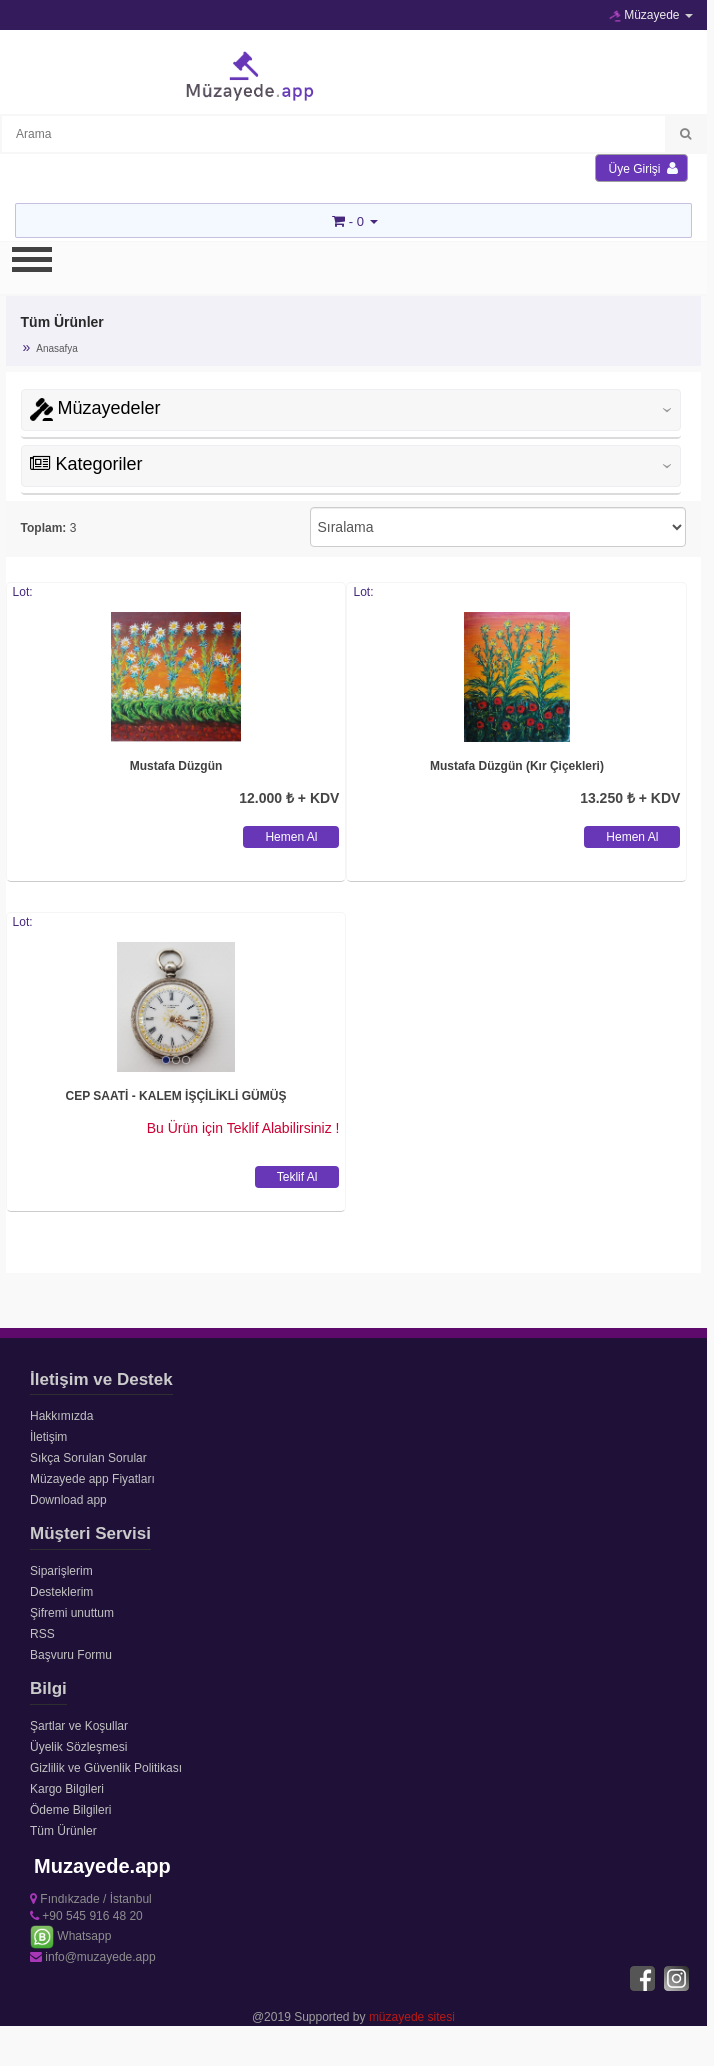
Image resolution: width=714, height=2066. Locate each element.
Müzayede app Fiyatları (92, 1479)
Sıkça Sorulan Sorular (88, 1458)
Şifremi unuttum (72, 1613)
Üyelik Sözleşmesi (78, 1747)
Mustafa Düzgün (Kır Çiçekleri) (517, 766)
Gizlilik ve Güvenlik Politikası (106, 1768)
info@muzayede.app (93, 1957)
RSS (42, 1634)
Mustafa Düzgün (176, 766)
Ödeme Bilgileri (70, 1810)
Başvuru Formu (71, 1655)
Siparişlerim (61, 1571)
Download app (68, 1500)
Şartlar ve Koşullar (79, 1726)
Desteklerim (61, 1592)
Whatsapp (70, 1936)
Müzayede (651, 15)
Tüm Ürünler (63, 1831)
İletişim (48, 1437)
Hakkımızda (61, 1416)
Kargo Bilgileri (67, 1789)
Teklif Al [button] (297, 1177)
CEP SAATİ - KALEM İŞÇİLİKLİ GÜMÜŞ (176, 1096)
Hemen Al (291, 837)
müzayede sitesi (412, 2017)
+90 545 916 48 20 (86, 1916)
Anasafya (57, 348)
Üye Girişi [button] (643, 168)
